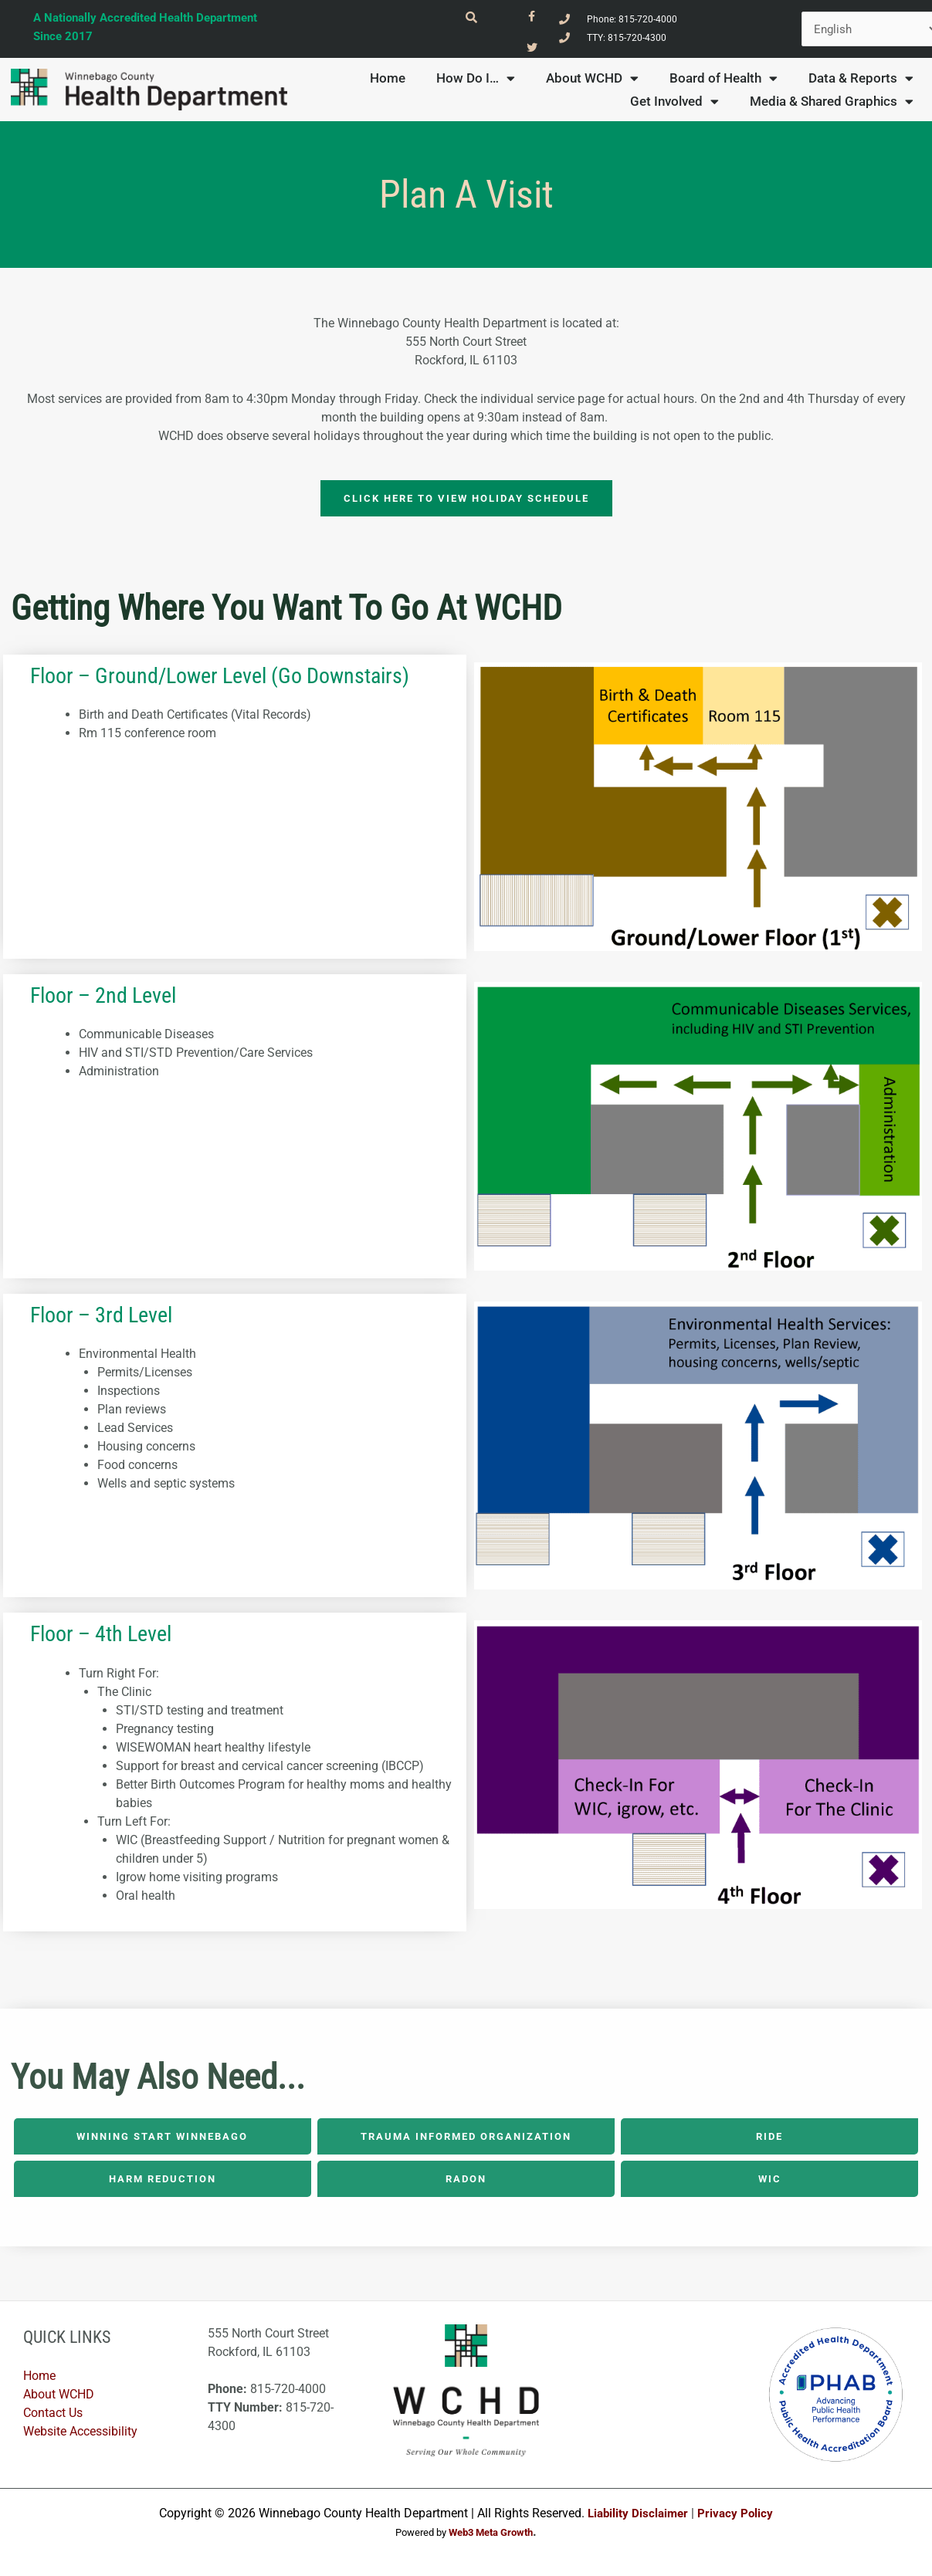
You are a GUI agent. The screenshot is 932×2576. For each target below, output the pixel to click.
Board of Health (723, 84)
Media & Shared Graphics (831, 107)
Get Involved (674, 107)
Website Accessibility (80, 2438)
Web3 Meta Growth (491, 2538)
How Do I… (475, 84)
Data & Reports (860, 84)
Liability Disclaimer (637, 2519)
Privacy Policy (737, 2519)
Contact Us (53, 2419)
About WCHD (592, 84)
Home (387, 84)
